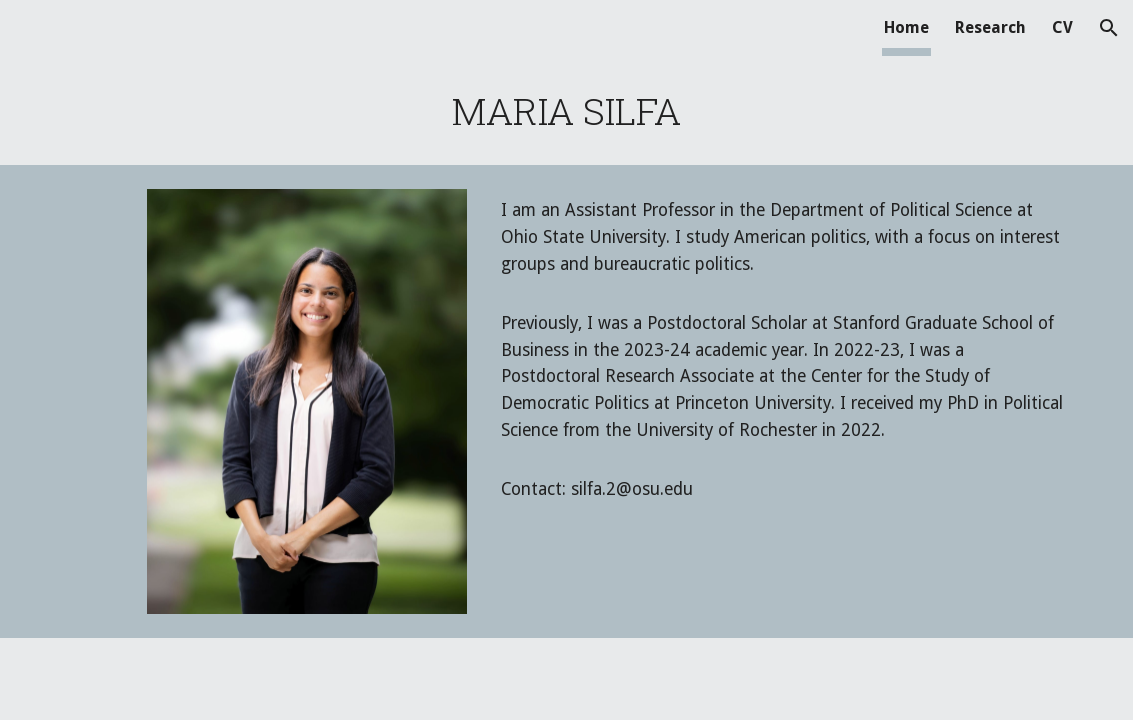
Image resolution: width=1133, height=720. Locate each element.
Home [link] (906, 27)
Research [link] (990, 27)
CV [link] (1062, 27)
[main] (566, 110)
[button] (1109, 28)
